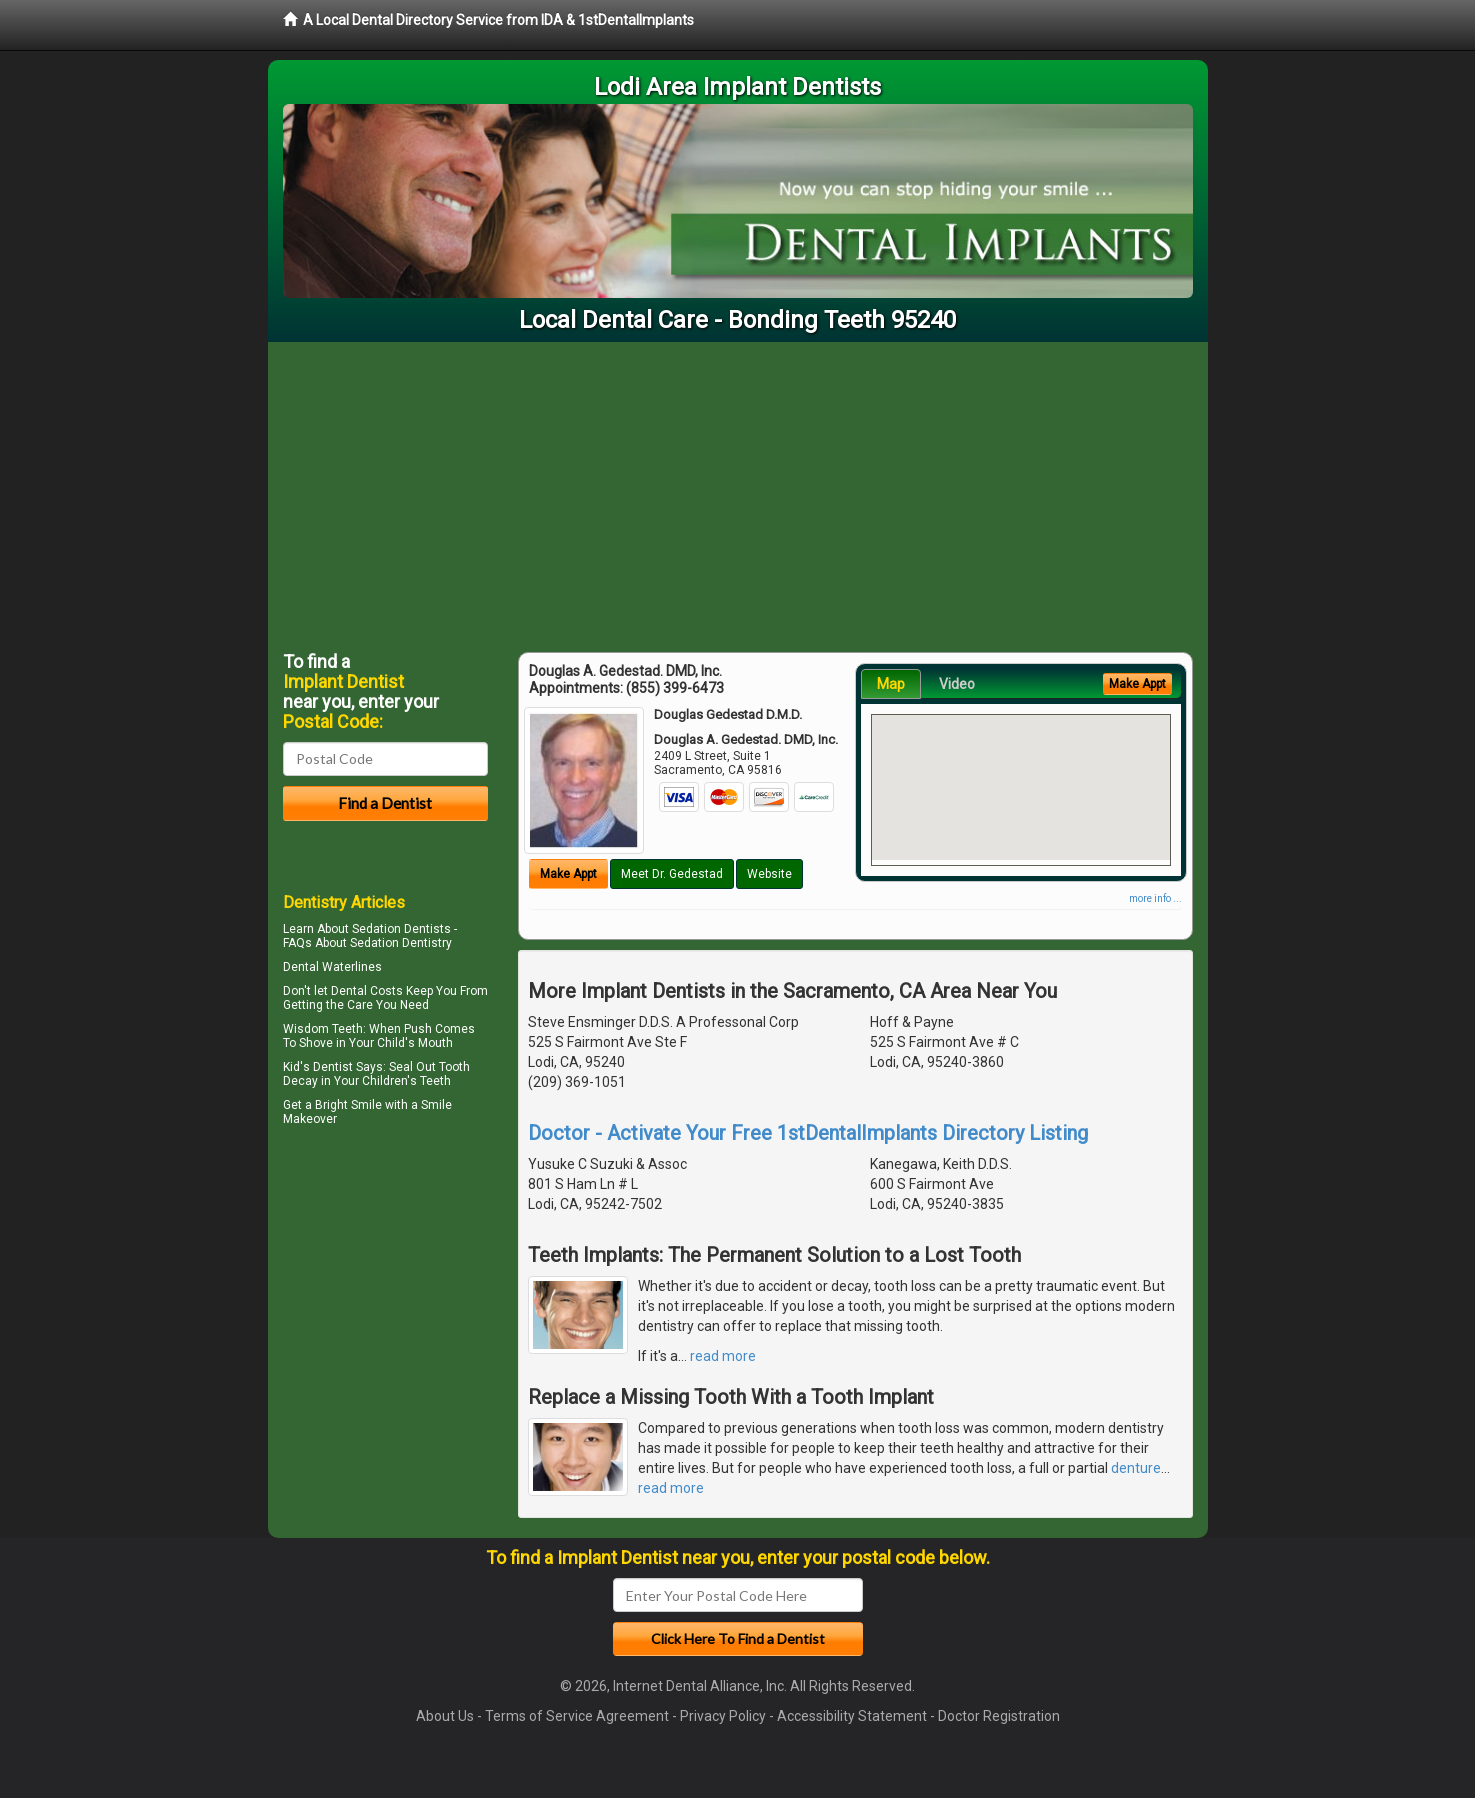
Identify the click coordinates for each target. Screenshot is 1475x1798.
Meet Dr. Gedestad (672, 874)
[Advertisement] (738, 492)
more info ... (1155, 898)
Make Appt (568, 874)
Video (957, 684)
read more (723, 1356)
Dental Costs (367, 991)
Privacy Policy (723, 1716)
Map (891, 684)
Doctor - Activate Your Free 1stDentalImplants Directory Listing (808, 1133)
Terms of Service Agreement (577, 1716)
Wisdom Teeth (323, 1029)
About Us (445, 1716)
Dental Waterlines (332, 967)
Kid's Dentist (318, 1067)
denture (1136, 1468)
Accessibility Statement (852, 1716)
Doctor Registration (999, 1716)
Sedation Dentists (401, 929)
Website (769, 874)
